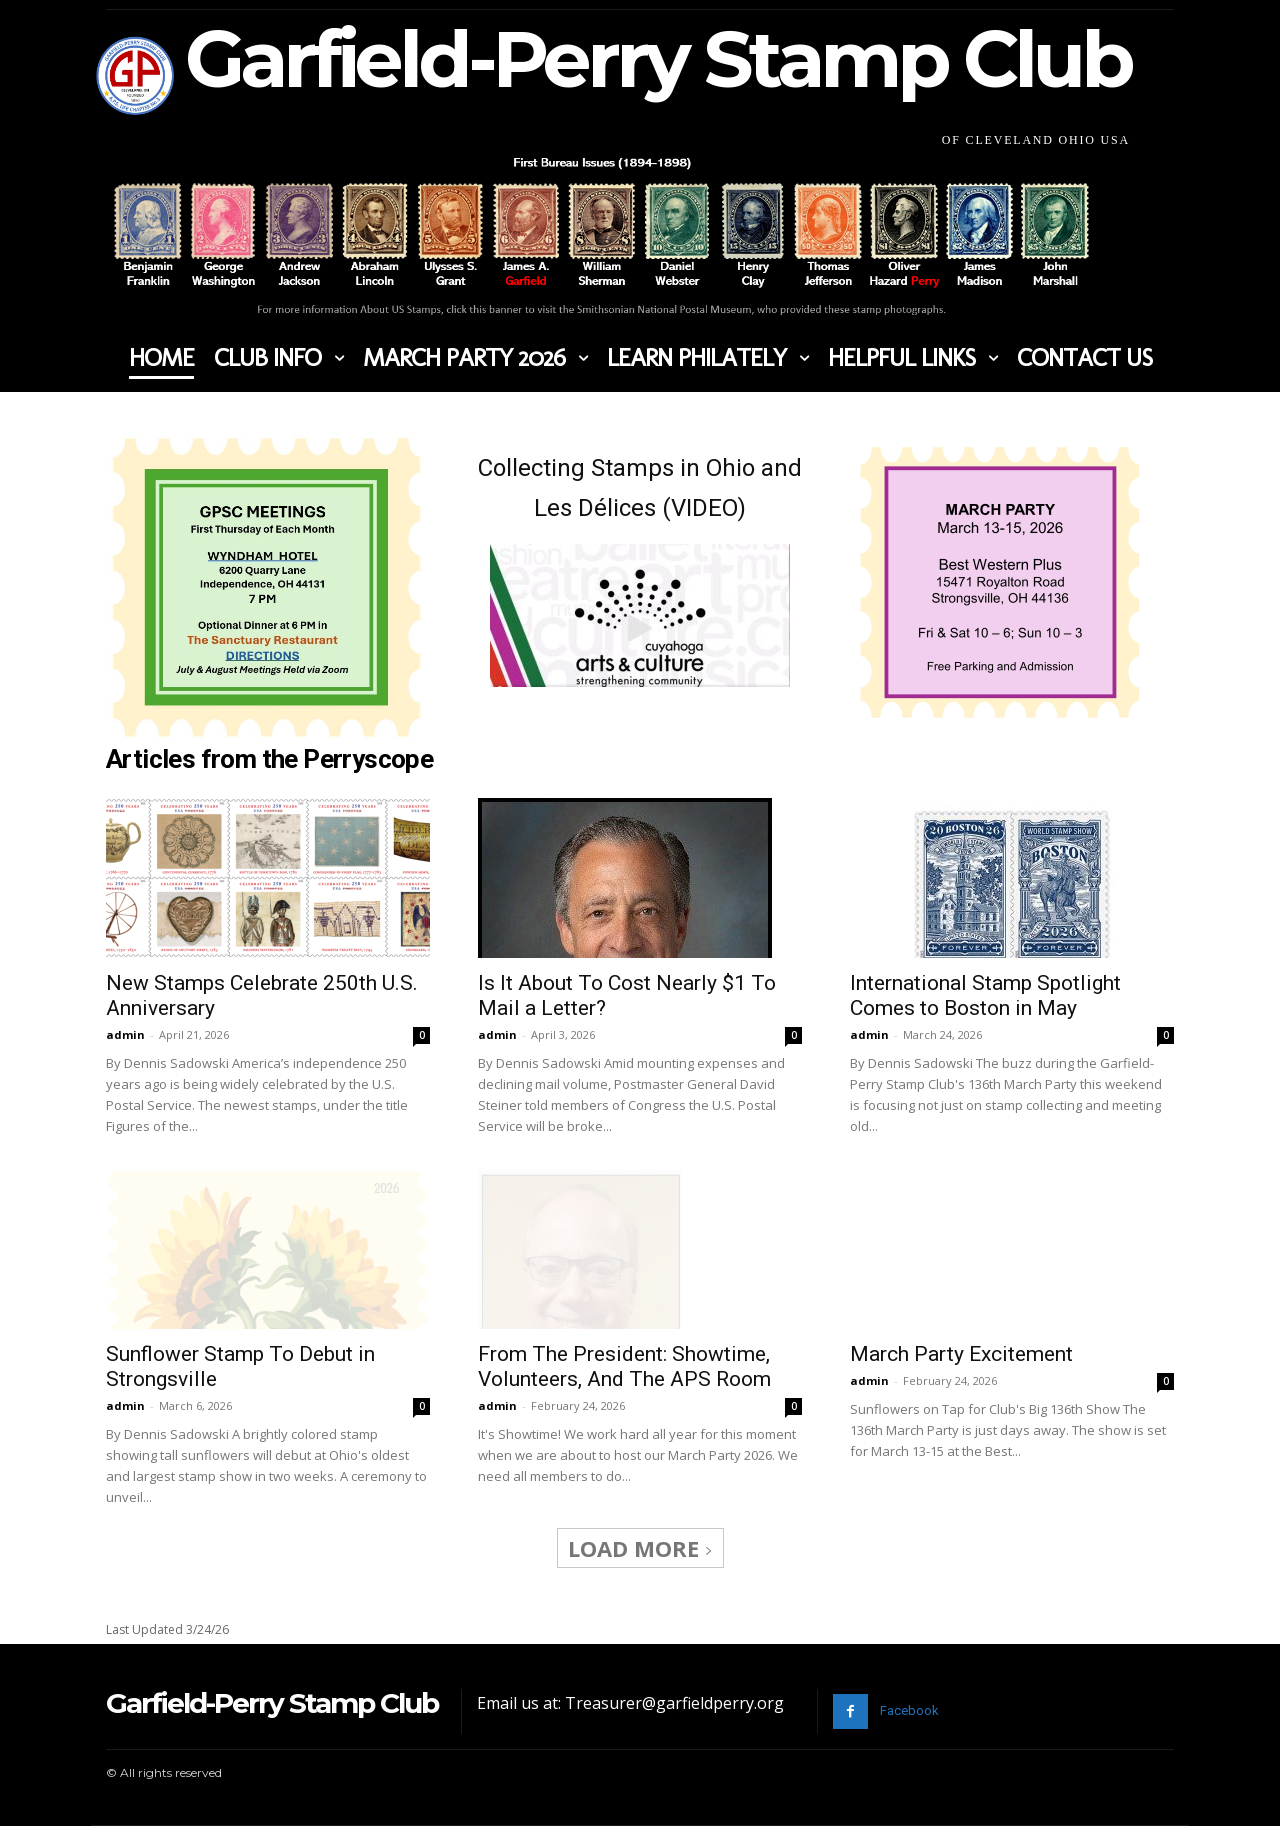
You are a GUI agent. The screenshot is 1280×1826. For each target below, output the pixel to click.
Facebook (909, 1710)
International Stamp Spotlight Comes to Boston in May (985, 995)
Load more (640, 1548)
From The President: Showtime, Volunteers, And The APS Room (624, 1307)
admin (125, 1034)
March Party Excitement (961, 1354)
